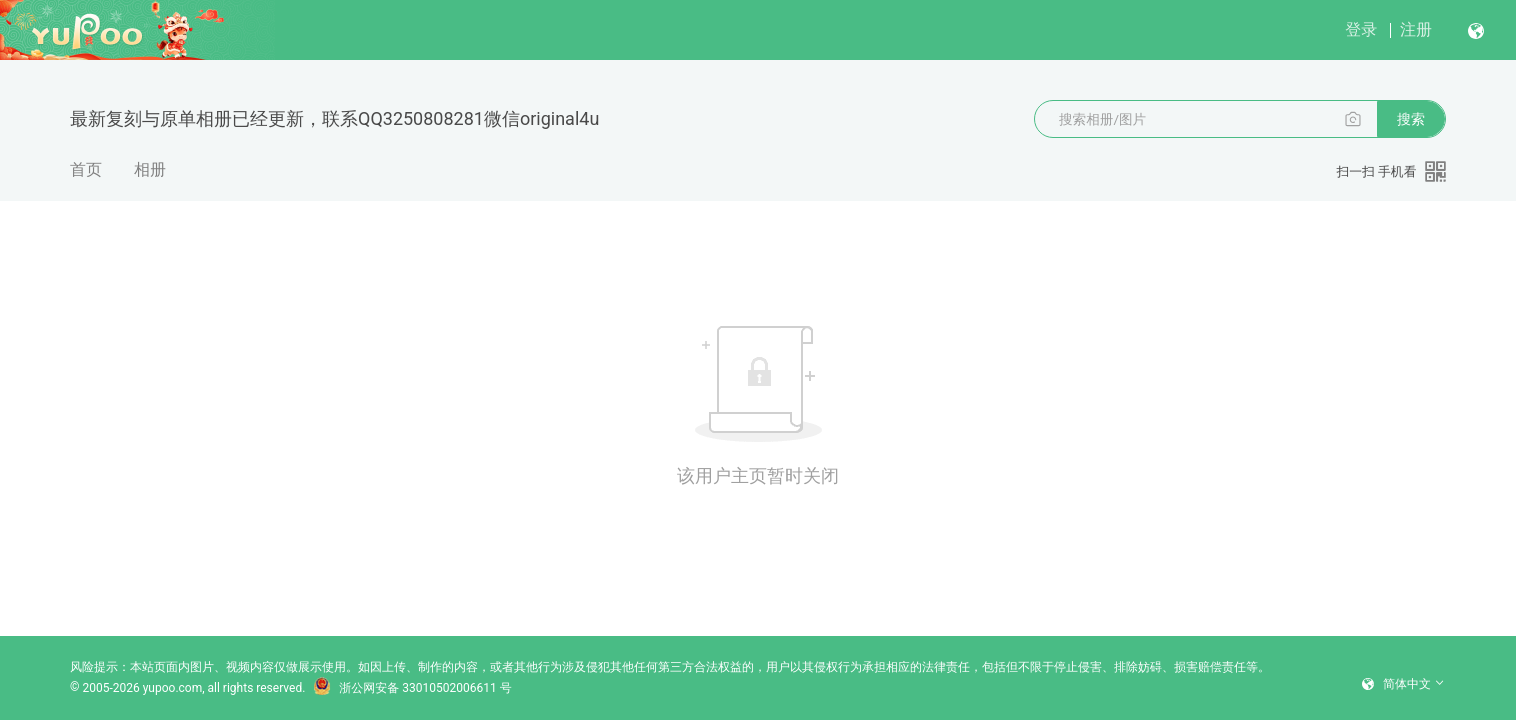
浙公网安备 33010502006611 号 (412, 688)
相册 (150, 169)
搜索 (1411, 119)
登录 (1361, 29)
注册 (1416, 29)
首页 (86, 169)
